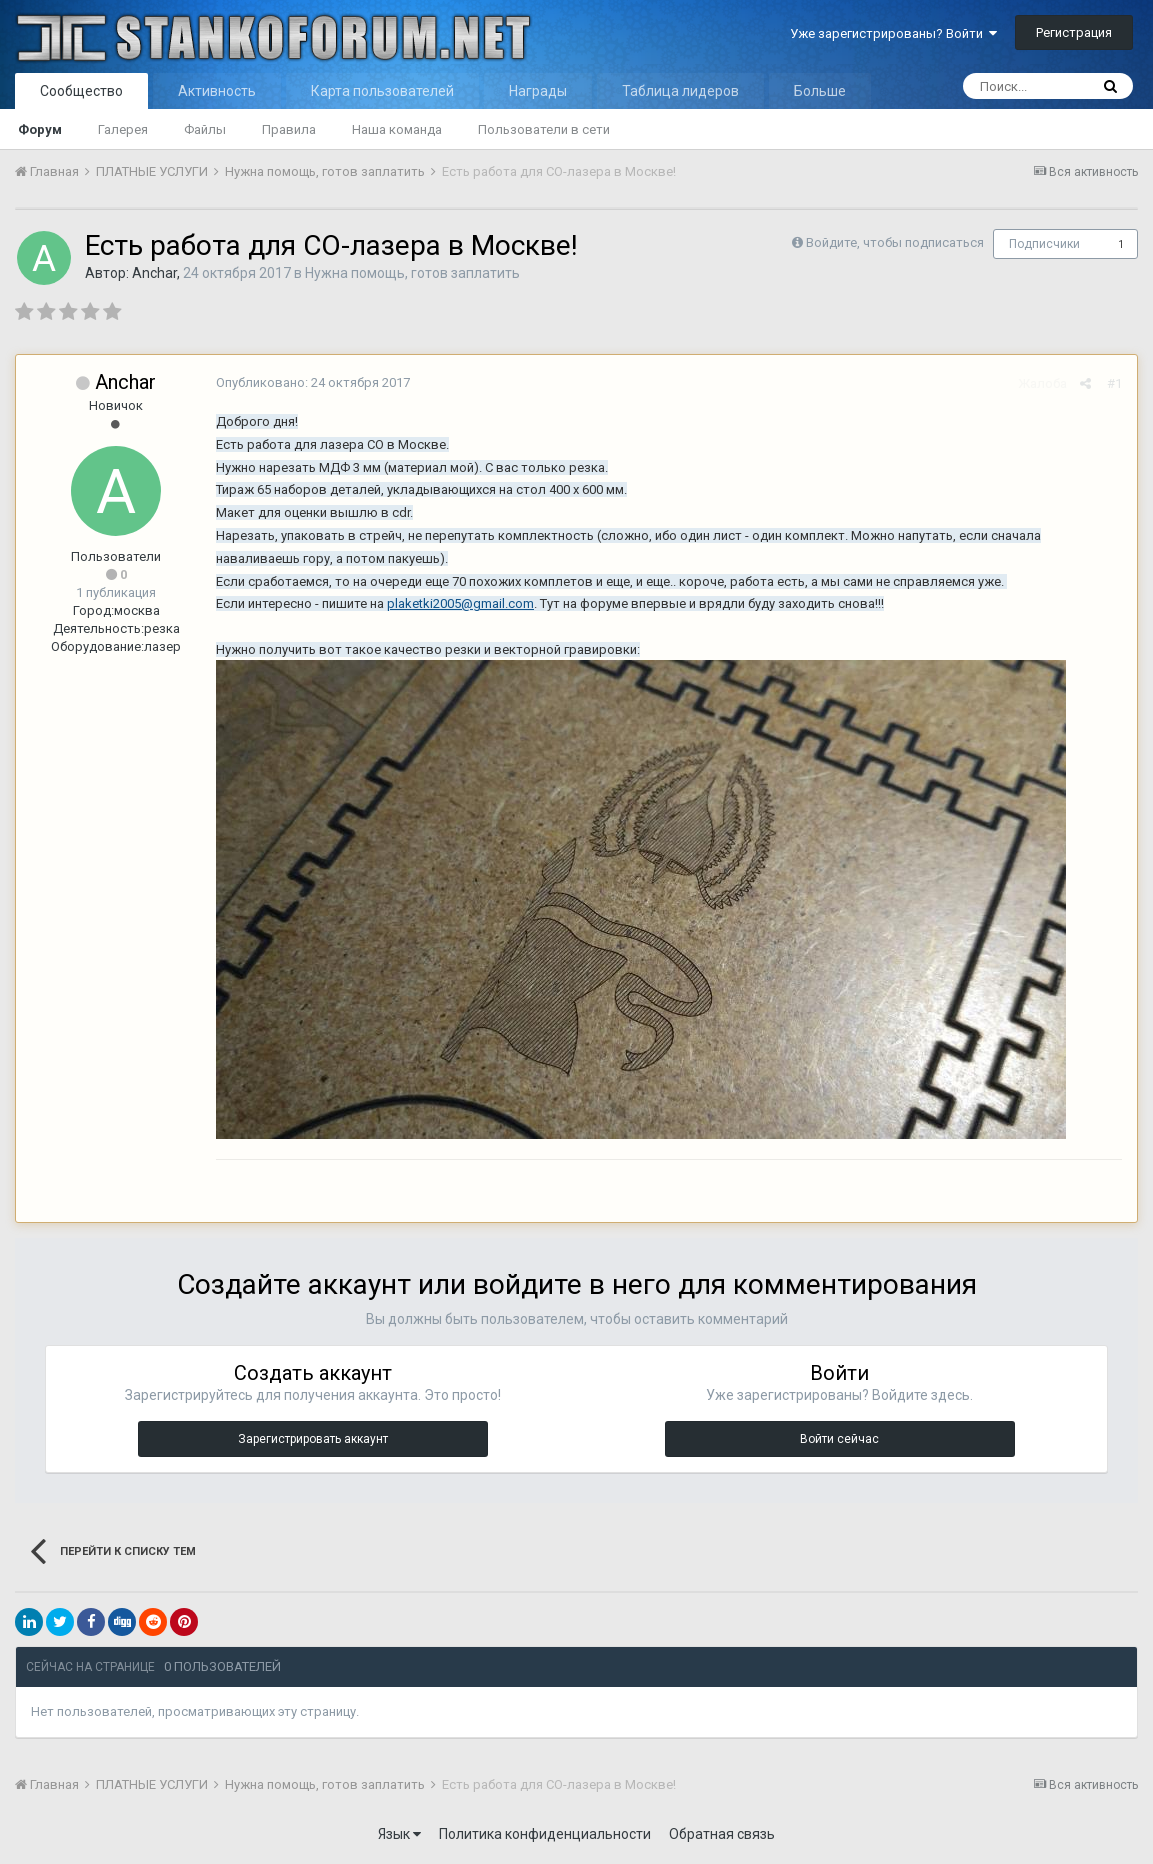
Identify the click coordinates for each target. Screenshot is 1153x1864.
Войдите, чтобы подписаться (895, 242)
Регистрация (1074, 32)
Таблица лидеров (680, 91)
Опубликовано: (313, 382)
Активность (217, 91)
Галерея (123, 129)
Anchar (154, 273)
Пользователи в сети (544, 129)
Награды (538, 91)
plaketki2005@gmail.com (460, 603)
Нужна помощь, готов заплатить (412, 273)
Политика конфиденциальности (545, 1834)
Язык (399, 1834)
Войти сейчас (839, 1439)
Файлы (205, 129)
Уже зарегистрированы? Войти (893, 33)
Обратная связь (722, 1834)
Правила (289, 129)
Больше (820, 91)
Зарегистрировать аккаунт (313, 1439)
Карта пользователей (382, 91)
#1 (1114, 383)
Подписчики (1044, 244)
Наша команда (397, 129)
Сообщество (81, 91)
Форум (40, 129)
